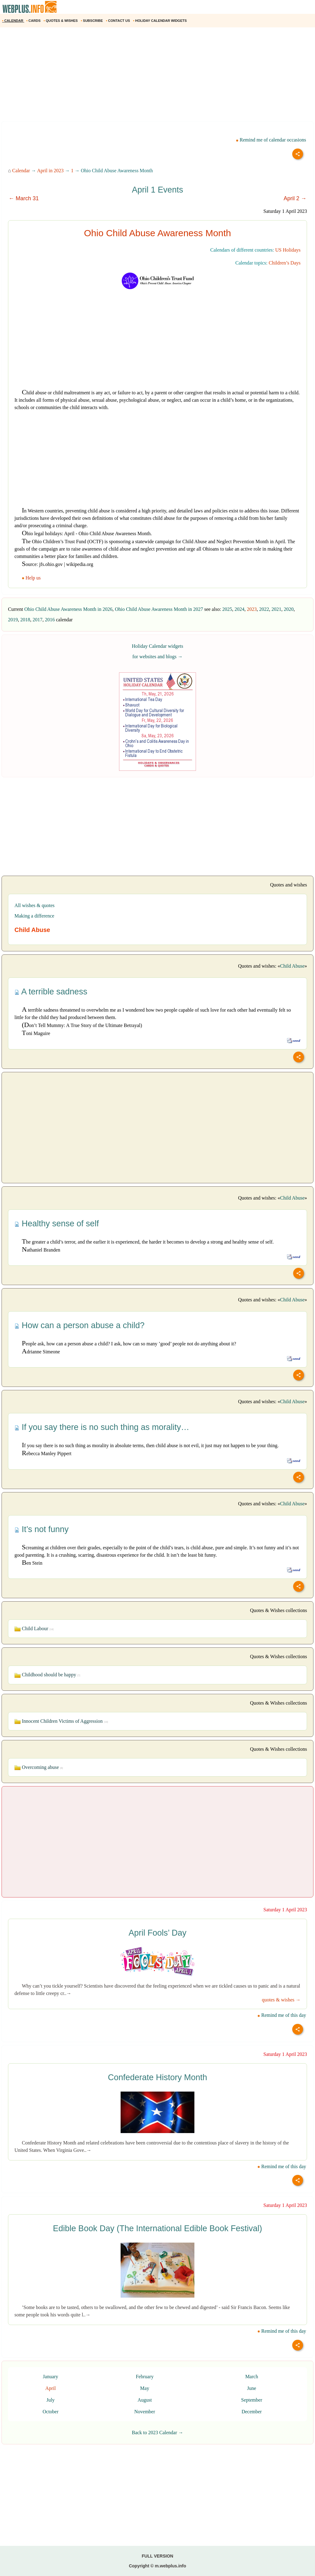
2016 (50, 619)
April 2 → (295, 198)
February (145, 2376)
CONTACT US (118, 20)
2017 (37, 619)
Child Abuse (292, 966)
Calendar (21, 170)
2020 (289, 609)
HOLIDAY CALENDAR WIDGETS (160, 20)
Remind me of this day (281, 2015)
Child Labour (34, 1628)
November (144, 2411)
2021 (276, 609)
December (251, 2411)
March (251, 2376)
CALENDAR (13, 20)
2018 (25, 619)
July (50, 2400)
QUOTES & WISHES (61, 20)
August (145, 2400)
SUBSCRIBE (92, 20)
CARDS (34, 20)
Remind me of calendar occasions (271, 139)
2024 (240, 609)
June (251, 2388)
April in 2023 (50, 170)
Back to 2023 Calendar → (157, 2432)
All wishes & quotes (34, 905)
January (50, 2376)
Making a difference (34, 915)
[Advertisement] (157, 77)
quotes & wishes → (281, 1999)
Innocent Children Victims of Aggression (61, 1721)
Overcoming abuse (38, 1767)
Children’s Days (285, 262)
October (50, 2411)
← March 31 (24, 198)
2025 (227, 609)
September (251, 2400)
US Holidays (288, 250)
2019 (13, 619)
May (144, 2388)
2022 (264, 609)
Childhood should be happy (47, 1674)
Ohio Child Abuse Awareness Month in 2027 (159, 609)
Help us (32, 577)
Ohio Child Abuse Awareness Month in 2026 (68, 609)
